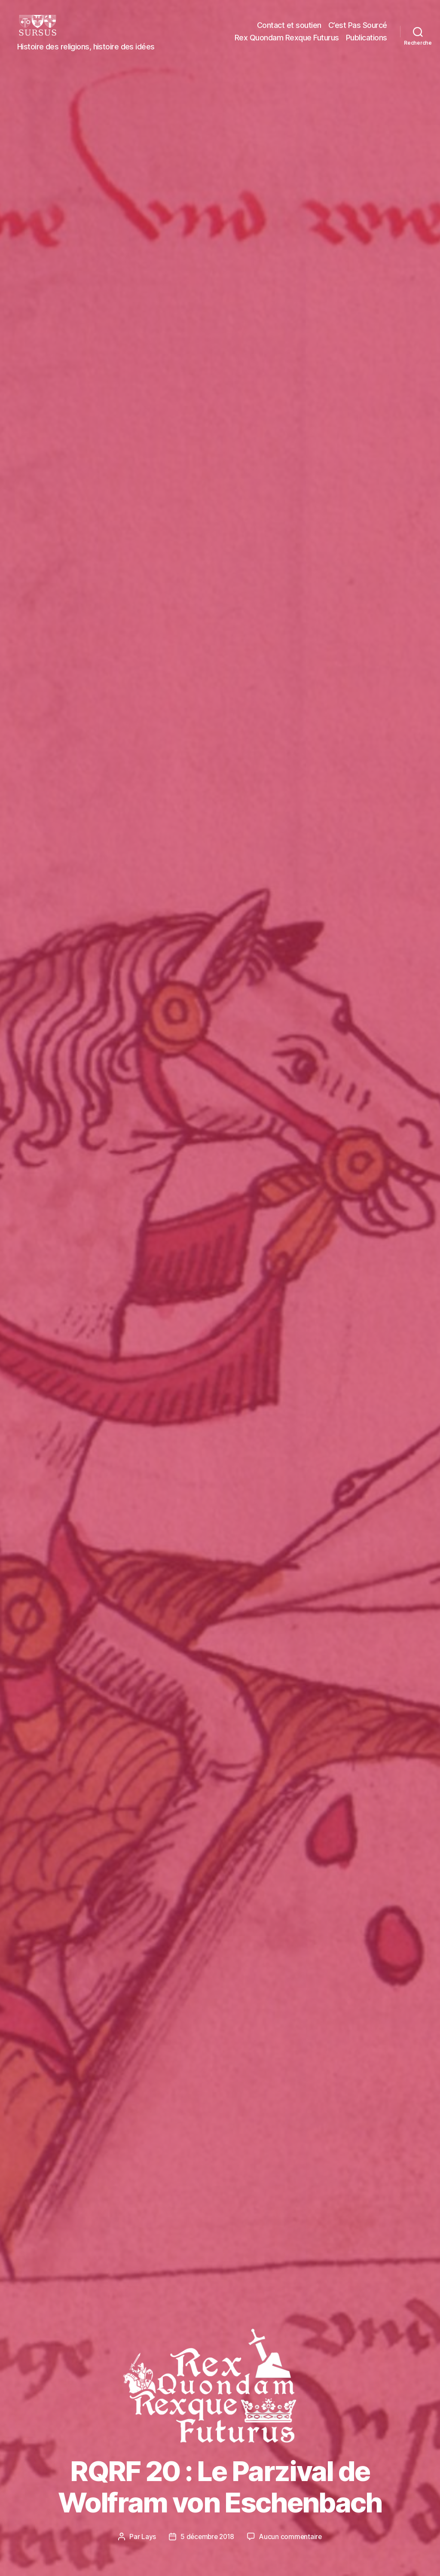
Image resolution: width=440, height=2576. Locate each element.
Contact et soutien (289, 31)
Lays (146, 2536)
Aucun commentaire (292, 2536)
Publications (366, 44)
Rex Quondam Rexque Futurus (287, 44)
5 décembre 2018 (206, 2536)
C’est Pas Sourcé (357, 31)
